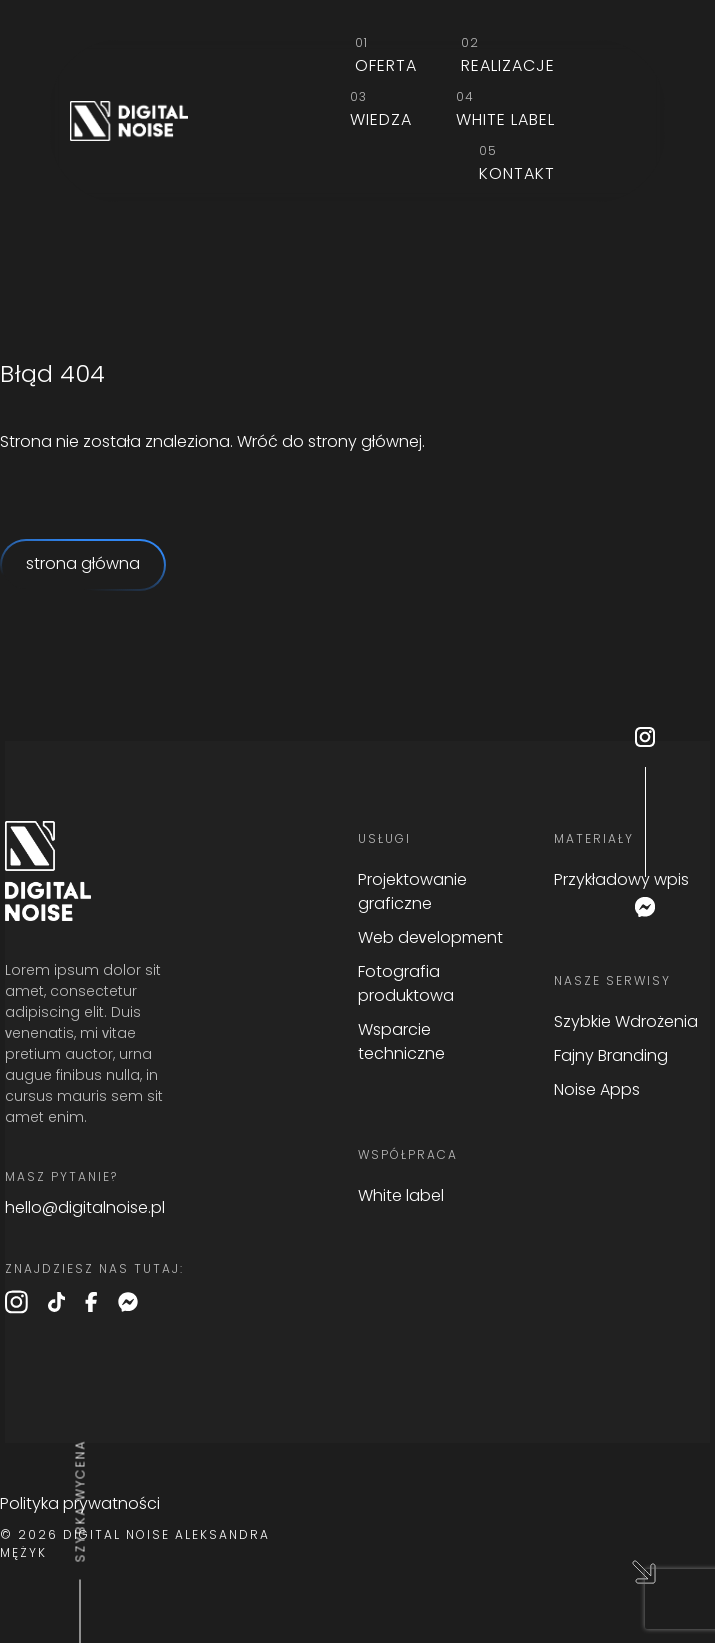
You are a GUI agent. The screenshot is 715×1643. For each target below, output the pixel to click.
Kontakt (517, 175)
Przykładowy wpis (621, 881)
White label (505, 121)
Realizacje (508, 67)
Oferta (386, 67)
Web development (430, 939)
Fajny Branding (611, 1057)
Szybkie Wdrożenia (626, 1023)
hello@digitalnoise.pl (85, 1209)
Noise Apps (597, 1091)
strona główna (83, 565)
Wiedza (381, 121)
